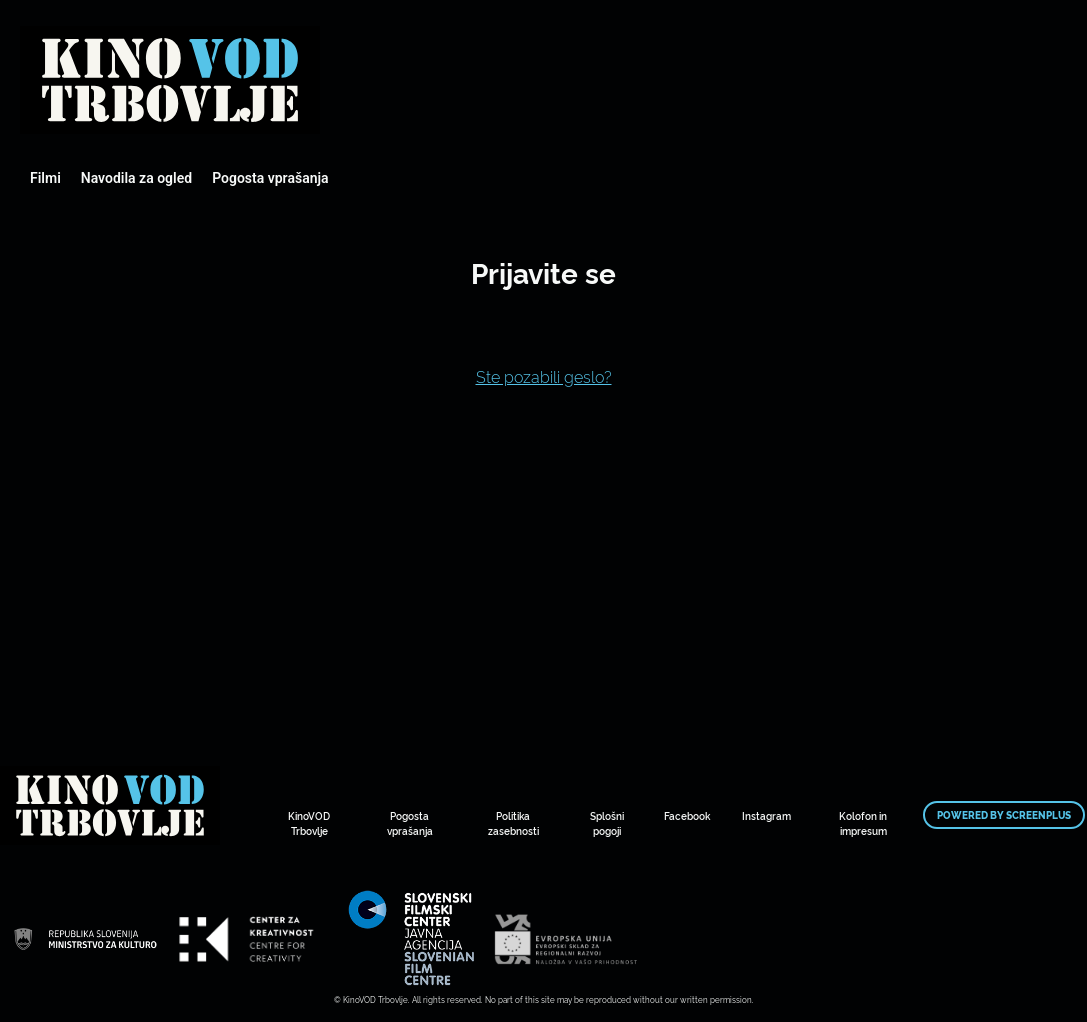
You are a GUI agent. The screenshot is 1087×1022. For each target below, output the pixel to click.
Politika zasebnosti (513, 823)
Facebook (687, 815)
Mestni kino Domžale (170, 80)
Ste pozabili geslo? (544, 376)
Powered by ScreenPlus (1004, 815)
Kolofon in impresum (863, 823)
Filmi (45, 178)
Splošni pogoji (607, 823)
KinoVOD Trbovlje (309, 823)
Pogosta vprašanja (270, 178)
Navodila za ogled (136, 178)
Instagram (766, 815)
